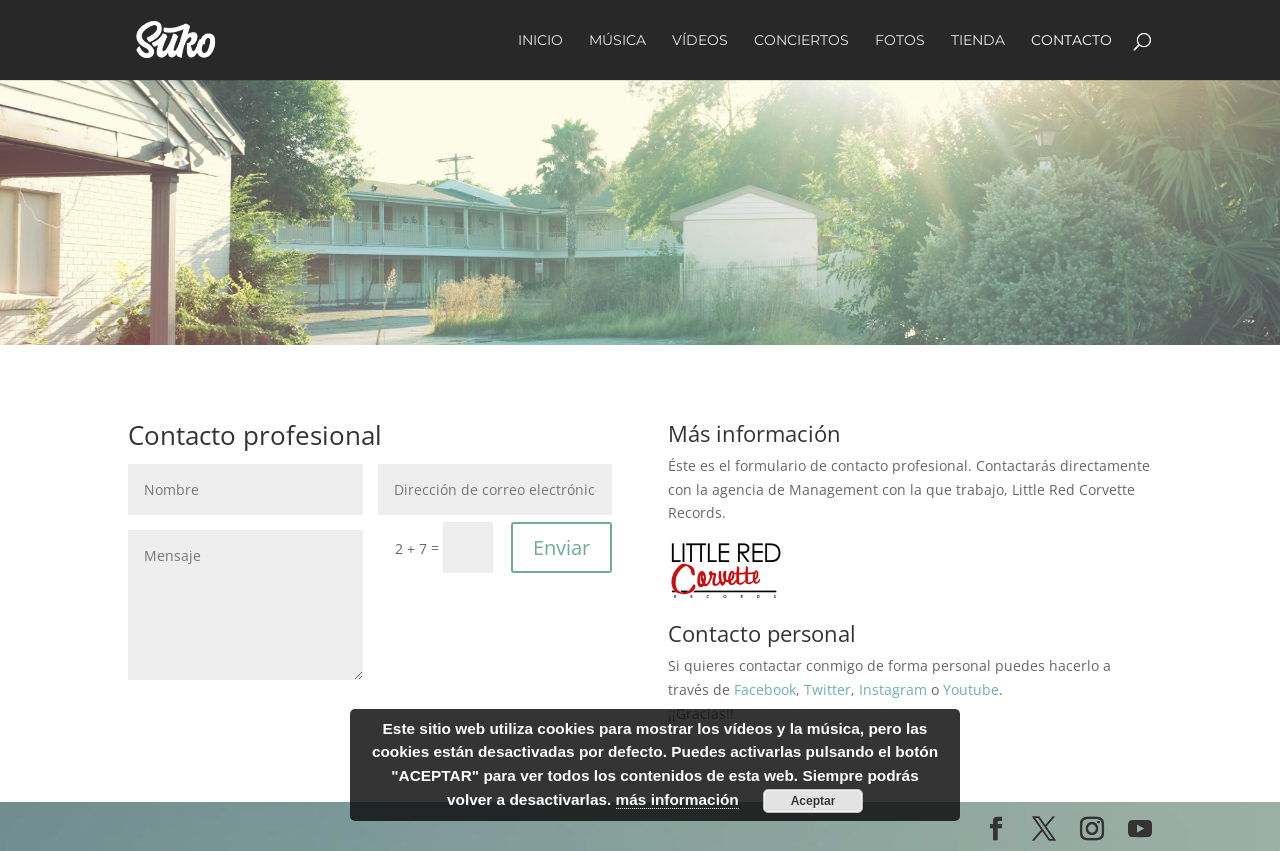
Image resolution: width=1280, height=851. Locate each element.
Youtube (971, 689)
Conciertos (801, 41)
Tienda (978, 41)
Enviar (561, 547)
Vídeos (700, 41)
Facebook (765, 689)
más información (677, 799)
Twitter (827, 689)
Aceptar (813, 801)
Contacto (1071, 41)
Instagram (893, 689)
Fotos (900, 41)
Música (617, 41)
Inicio (540, 41)
